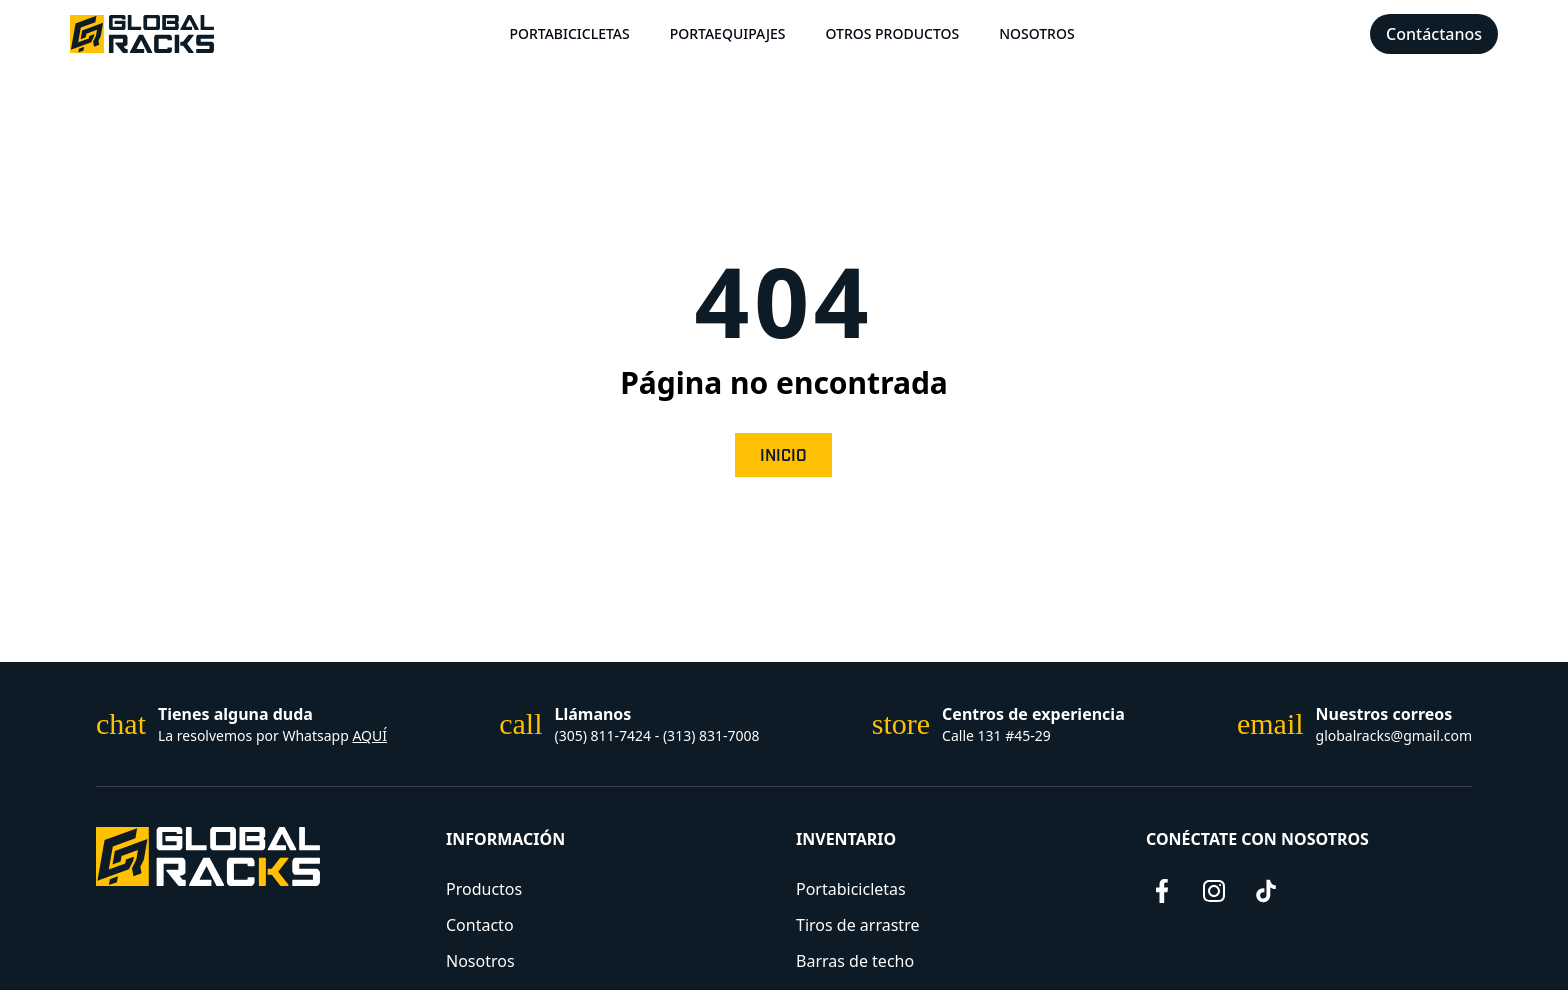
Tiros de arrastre (857, 925)
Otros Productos (892, 33)
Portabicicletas (569, 33)
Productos (484, 889)
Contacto (480, 925)
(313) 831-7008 (711, 735)
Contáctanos (1434, 34)
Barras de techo (855, 961)
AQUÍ (369, 735)
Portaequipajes (728, 33)
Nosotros (1037, 33)
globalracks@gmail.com (1394, 735)
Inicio (783, 456)
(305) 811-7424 (604, 735)
